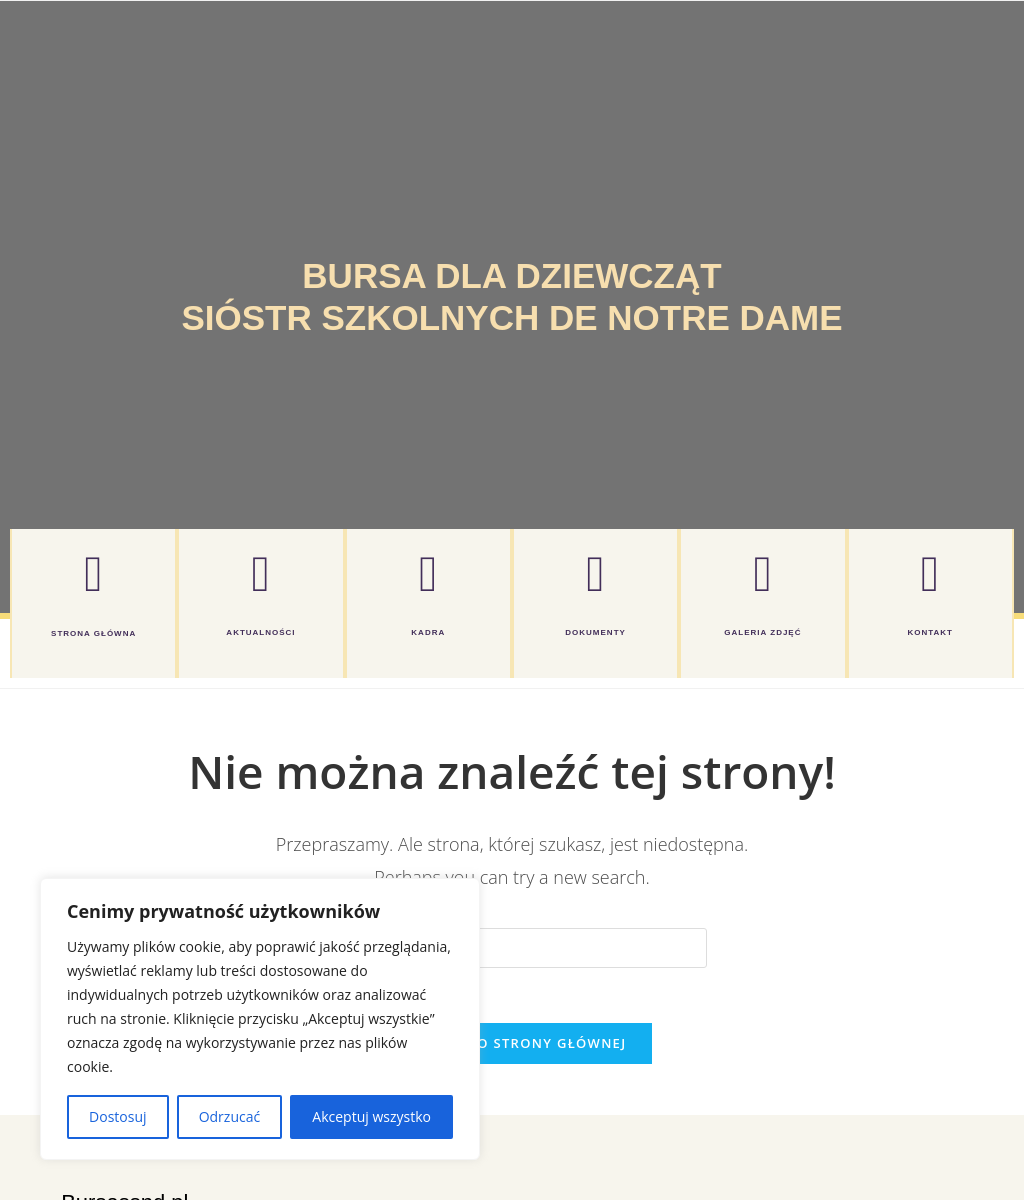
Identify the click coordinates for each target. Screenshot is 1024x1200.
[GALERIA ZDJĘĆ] (763, 574)
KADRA (428, 632)
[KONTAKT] (930, 574)
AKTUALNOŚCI (260, 632)
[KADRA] (428, 574)
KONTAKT (930, 632)
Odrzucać (230, 1116)
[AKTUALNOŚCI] (261, 574)
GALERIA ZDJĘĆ (762, 632)
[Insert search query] (512, 948)
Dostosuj (117, 1116)
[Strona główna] (94, 574)
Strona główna (93, 633)
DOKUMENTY (595, 632)
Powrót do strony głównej (512, 1049)
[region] (260, 1019)
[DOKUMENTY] (596, 574)
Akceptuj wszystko (371, 1116)
